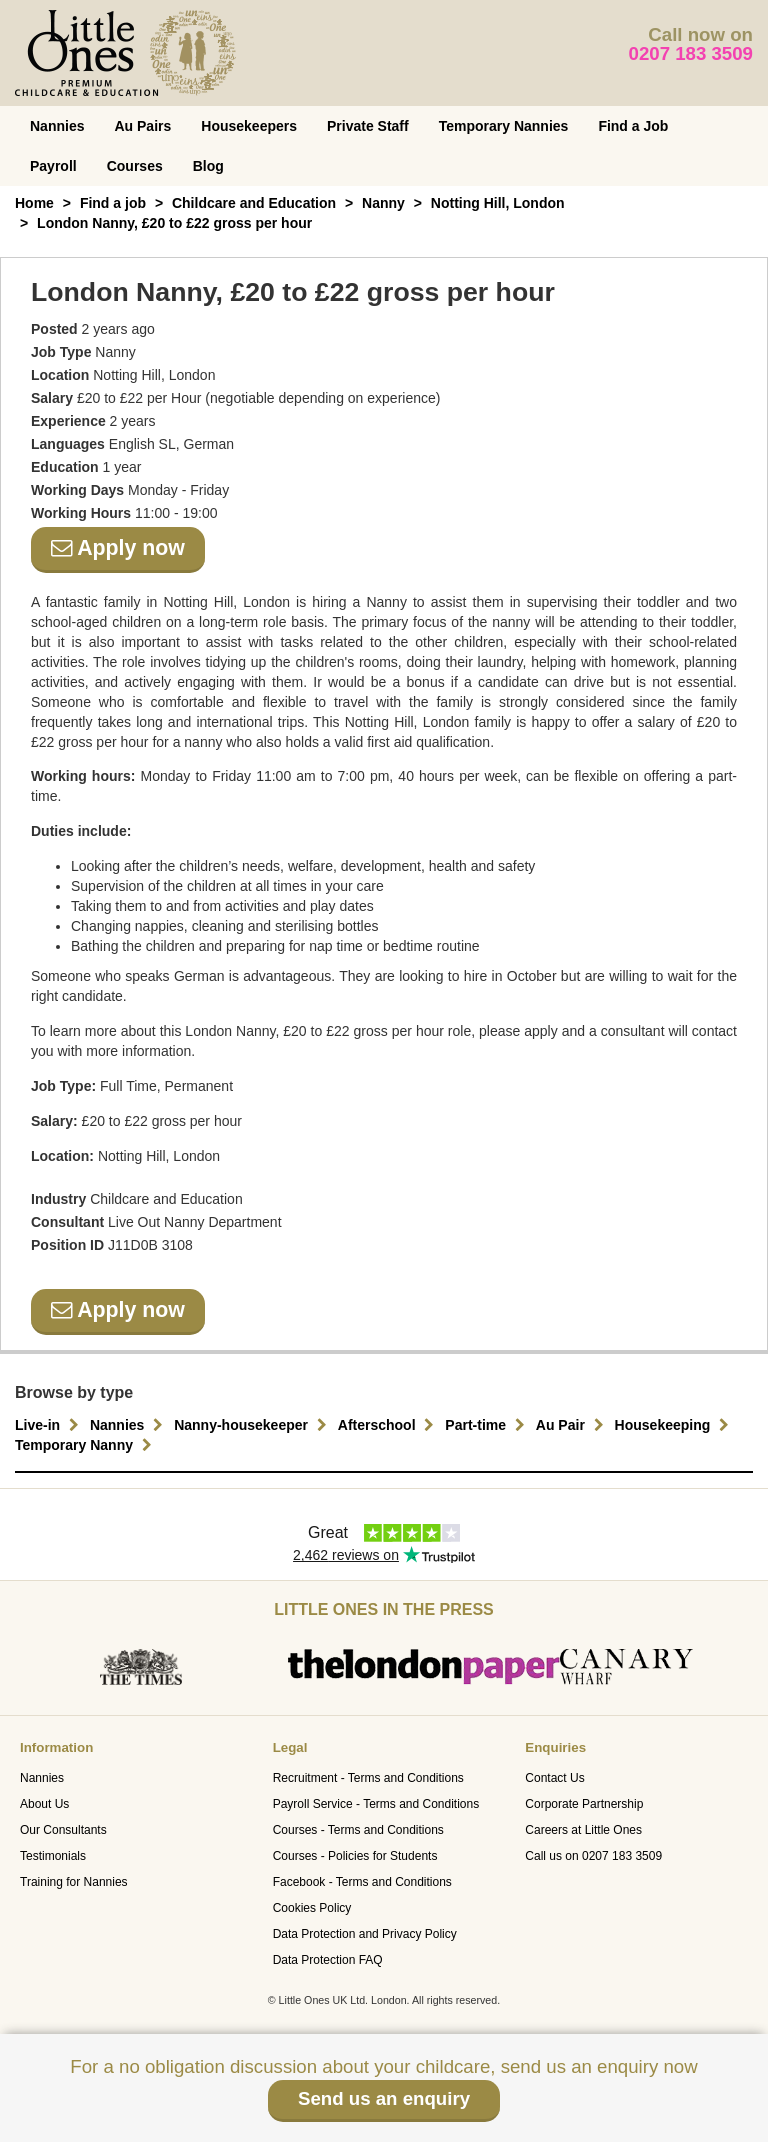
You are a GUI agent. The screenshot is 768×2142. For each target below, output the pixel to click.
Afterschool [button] (389, 1425)
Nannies (57, 126)
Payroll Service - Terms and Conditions (376, 1804)
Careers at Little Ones (583, 1830)
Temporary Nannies (504, 126)
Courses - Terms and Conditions (358, 1830)
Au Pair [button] (572, 1425)
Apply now (118, 548)
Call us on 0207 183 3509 (593, 1856)
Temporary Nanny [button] (86, 1445)
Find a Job (633, 126)
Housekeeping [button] (675, 1425)
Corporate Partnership (584, 1804)
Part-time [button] (487, 1425)
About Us (44, 1804)
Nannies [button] (129, 1425)
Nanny (383, 203)
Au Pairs (142, 126)
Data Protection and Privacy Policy (365, 1934)
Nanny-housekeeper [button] (253, 1425)
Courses (135, 166)
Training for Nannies (74, 1882)
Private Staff (368, 126)
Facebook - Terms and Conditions (362, 1882)
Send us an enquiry (384, 2098)
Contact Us (554, 1778)
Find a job (113, 203)
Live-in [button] (49, 1425)
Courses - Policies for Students (355, 1856)
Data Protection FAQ (328, 1960)
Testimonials (53, 1856)
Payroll (53, 166)
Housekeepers (249, 126)
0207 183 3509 (691, 53)
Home (34, 203)
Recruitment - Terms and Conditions (368, 1778)
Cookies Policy (312, 1908)
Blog (208, 166)
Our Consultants (63, 1830)
